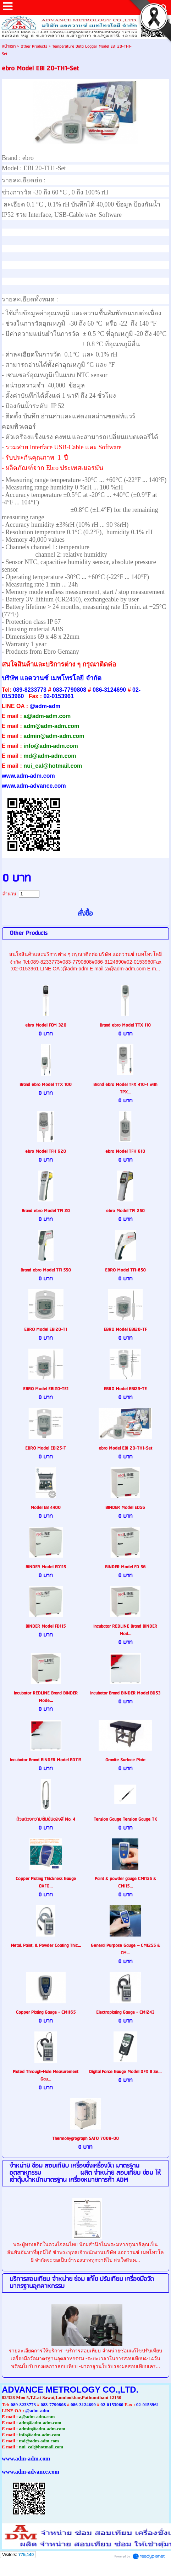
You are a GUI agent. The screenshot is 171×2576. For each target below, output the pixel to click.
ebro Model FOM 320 (45, 1025)
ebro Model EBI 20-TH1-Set (125, 1448)
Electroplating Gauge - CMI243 (125, 2012)
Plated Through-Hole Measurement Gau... (45, 2075)
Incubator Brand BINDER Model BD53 (125, 1693)
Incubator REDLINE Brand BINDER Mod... (125, 1630)
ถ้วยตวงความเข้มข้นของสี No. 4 (45, 1819)
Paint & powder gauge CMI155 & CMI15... (125, 1882)
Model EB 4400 (46, 1507)
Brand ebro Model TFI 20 (46, 1211)
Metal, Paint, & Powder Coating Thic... (46, 1945)
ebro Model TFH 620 (45, 1151)
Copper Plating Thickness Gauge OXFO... (46, 1882)
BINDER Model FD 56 (125, 1567)
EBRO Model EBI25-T (45, 1448)
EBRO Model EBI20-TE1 (45, 1389)
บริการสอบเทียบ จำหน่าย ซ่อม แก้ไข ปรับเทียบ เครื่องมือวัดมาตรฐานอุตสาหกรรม (82, 2283)
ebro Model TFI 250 (125, 1211)
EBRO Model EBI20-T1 (45, 1329)
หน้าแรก (9, 46)
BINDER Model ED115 (46, 1567)
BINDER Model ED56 (125, 1507)
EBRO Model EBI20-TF (125, 1329)
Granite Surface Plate (125, 1760)
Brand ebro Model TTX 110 (125, 1025)
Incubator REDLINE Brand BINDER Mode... (46, 1696)
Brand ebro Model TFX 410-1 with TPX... (125, 1088)
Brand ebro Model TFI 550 (46, 1270)
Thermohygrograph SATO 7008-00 (85, 2138)
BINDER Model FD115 (46, 1626)
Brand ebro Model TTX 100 (46, 1084)
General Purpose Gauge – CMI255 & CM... (125, 1949)
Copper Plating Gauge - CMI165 (46, 2012)
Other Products (34, 46)
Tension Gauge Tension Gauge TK (125, 1819)
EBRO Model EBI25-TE (125, 1389)
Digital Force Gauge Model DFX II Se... (125, 2072)
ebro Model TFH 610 (125, 1151)
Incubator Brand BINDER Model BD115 (45, 1760)
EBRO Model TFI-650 (125, 1270)
